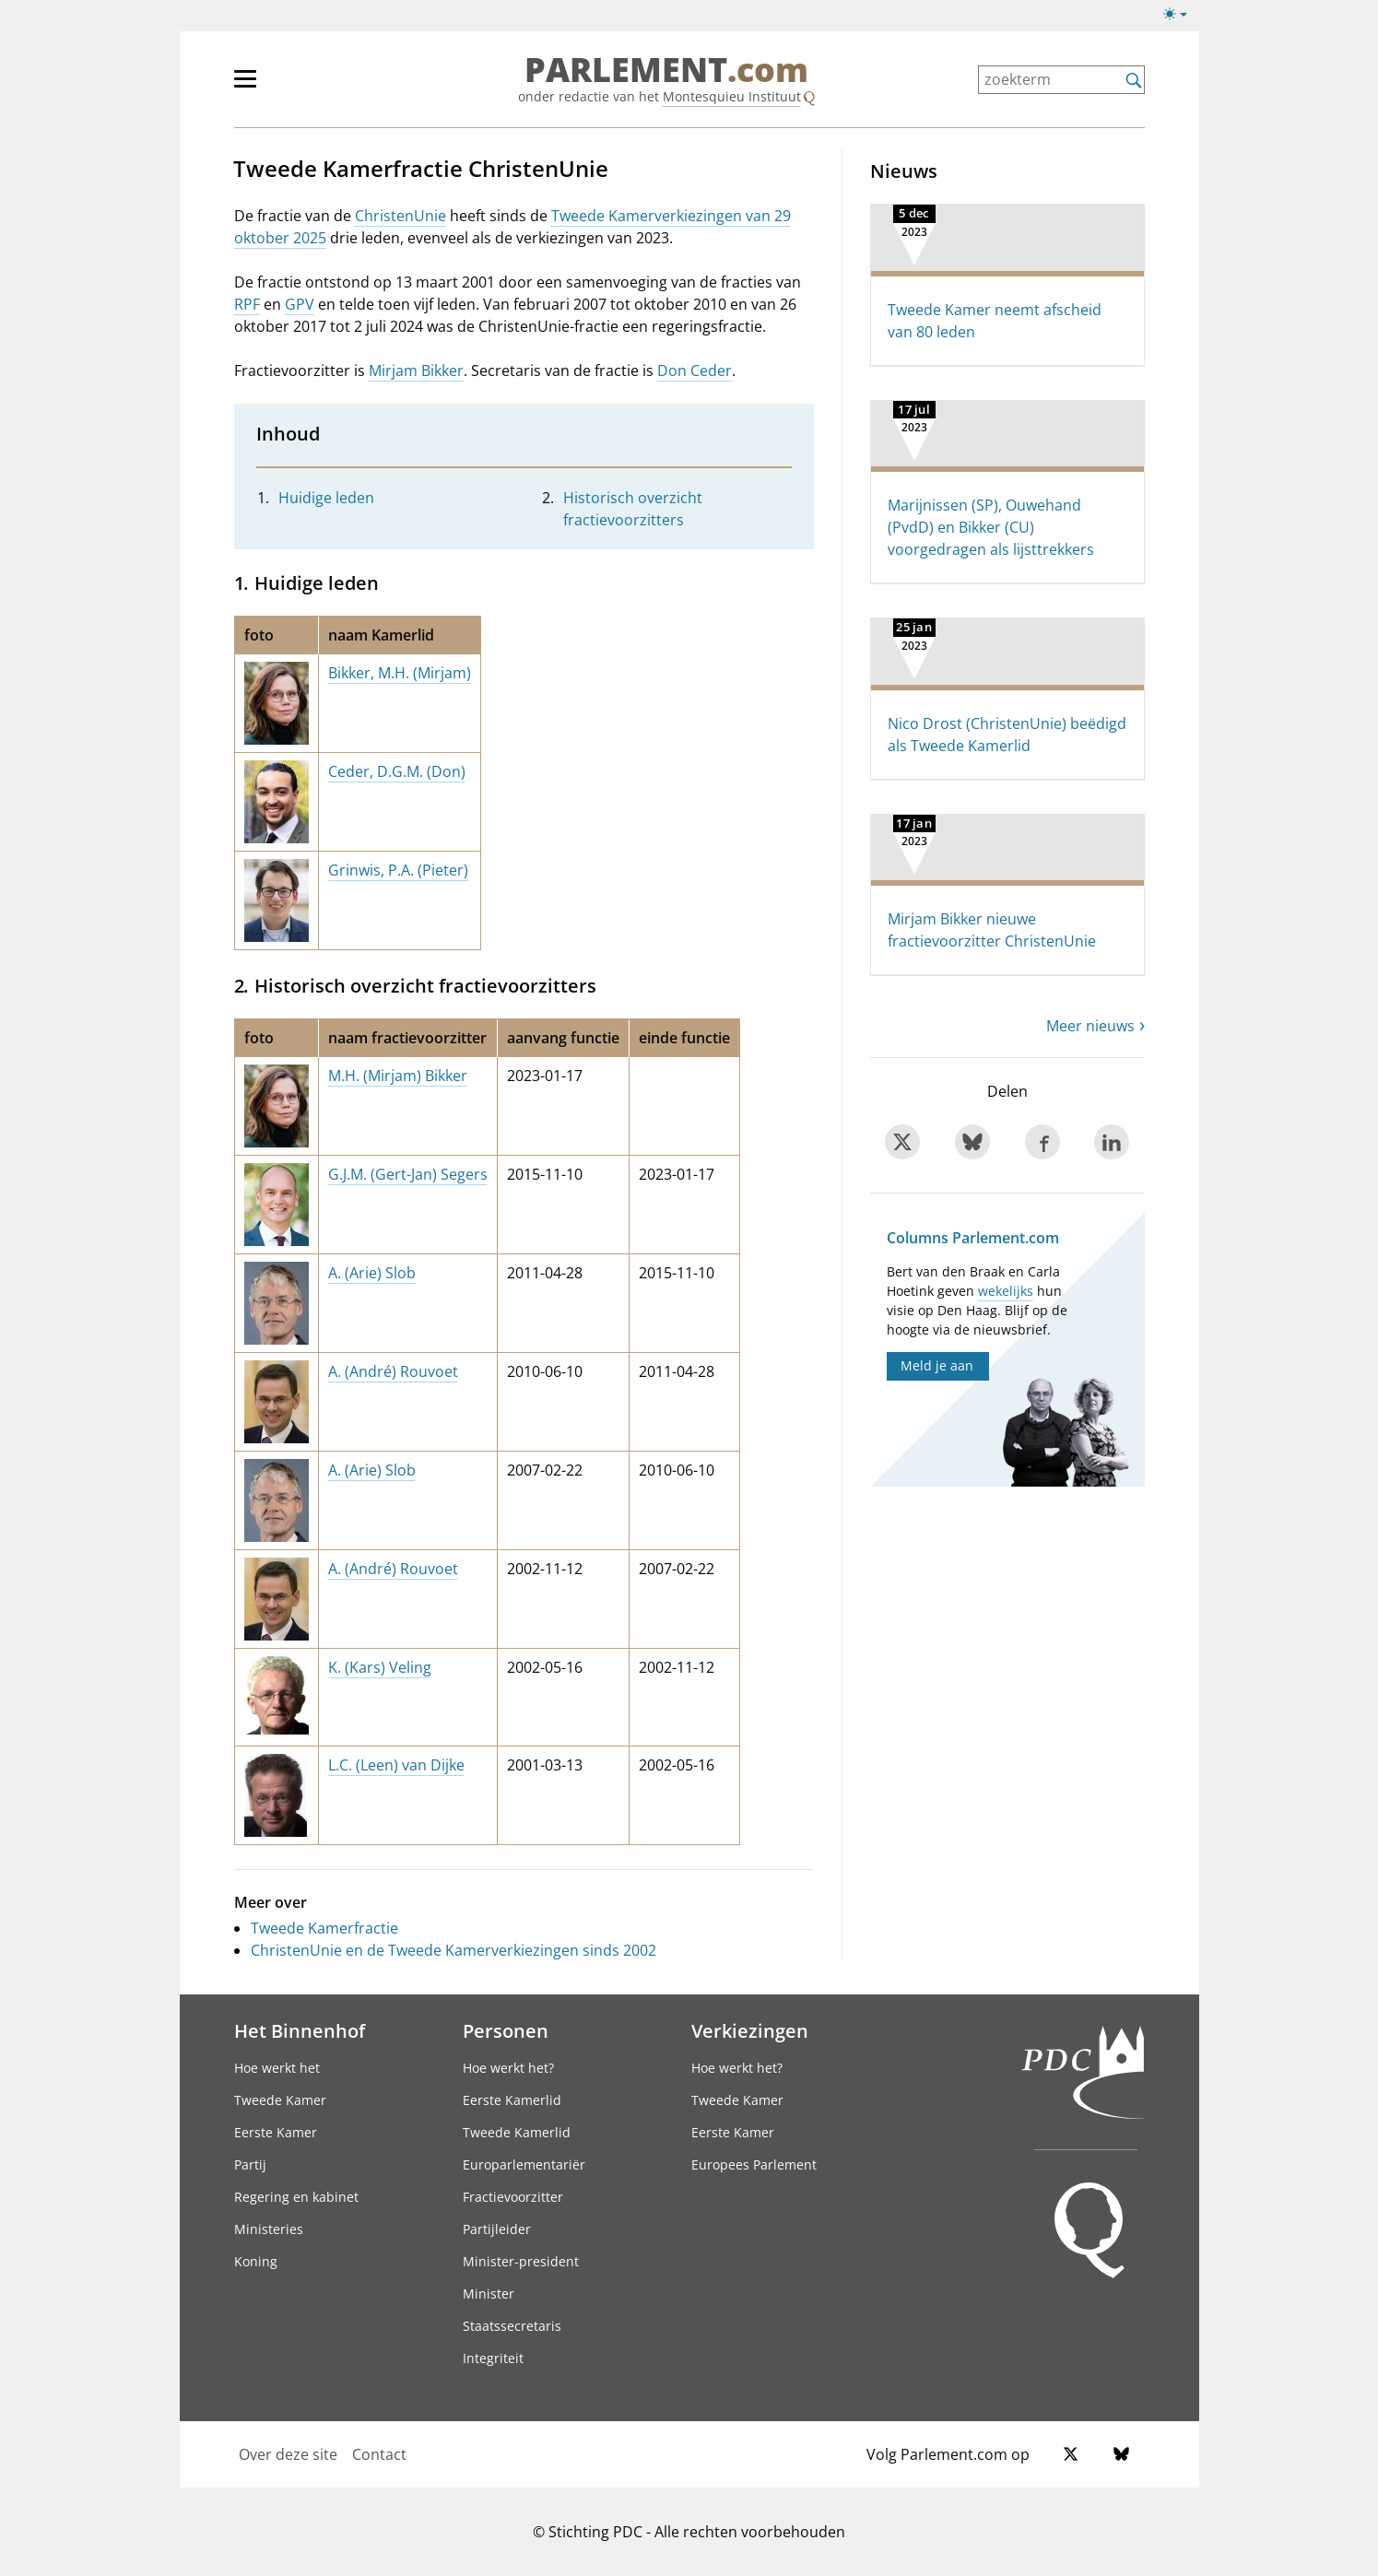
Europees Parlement (754, 2164)
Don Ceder (694, 370)
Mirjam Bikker (416, 370)
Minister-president (521, 2261)
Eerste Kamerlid (512, 2100)
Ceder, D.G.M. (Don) (396, 771)
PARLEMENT (666, 70)
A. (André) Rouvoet (393, 1371)
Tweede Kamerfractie (324, 1928)
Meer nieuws (1090, 1026)
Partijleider (497, 2229)
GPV (299, 304)
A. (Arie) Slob (372, 1273)
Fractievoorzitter (513, 2196)
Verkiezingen (749, 2030)
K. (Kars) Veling (379, 1667)
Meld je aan (937, 1365)
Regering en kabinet (296, 2196)
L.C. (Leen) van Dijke (396, 1765)
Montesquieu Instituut (732, 96)
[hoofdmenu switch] (245, 86)
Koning (255, 2261)
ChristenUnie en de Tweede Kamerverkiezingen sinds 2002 (453, 1950)
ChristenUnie (400, 216)
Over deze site (288, 2454)
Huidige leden (326, 498)
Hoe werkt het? (508, 2067)
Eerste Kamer (275, 2132)
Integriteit (493, 2358)
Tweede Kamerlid (517, 2132)
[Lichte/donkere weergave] (1181, 17)
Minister (488, 2293)
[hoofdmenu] (305, 86)
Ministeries (268, 2229)
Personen (505, 2030)
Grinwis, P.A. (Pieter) (398, 870)
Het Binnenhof (299, 2030)
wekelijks (1005, 1291)
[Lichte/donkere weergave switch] (1181, 15)
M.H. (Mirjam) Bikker (397, 1075)
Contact (379, 2454)
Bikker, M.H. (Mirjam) (399, 673)
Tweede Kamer (280, 2100)
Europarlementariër (524, 2164)
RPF (247, 304)
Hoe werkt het (277, 2067)
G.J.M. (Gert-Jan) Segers (408, 1174)
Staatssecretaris (512, 2326)
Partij (250, 2164)
